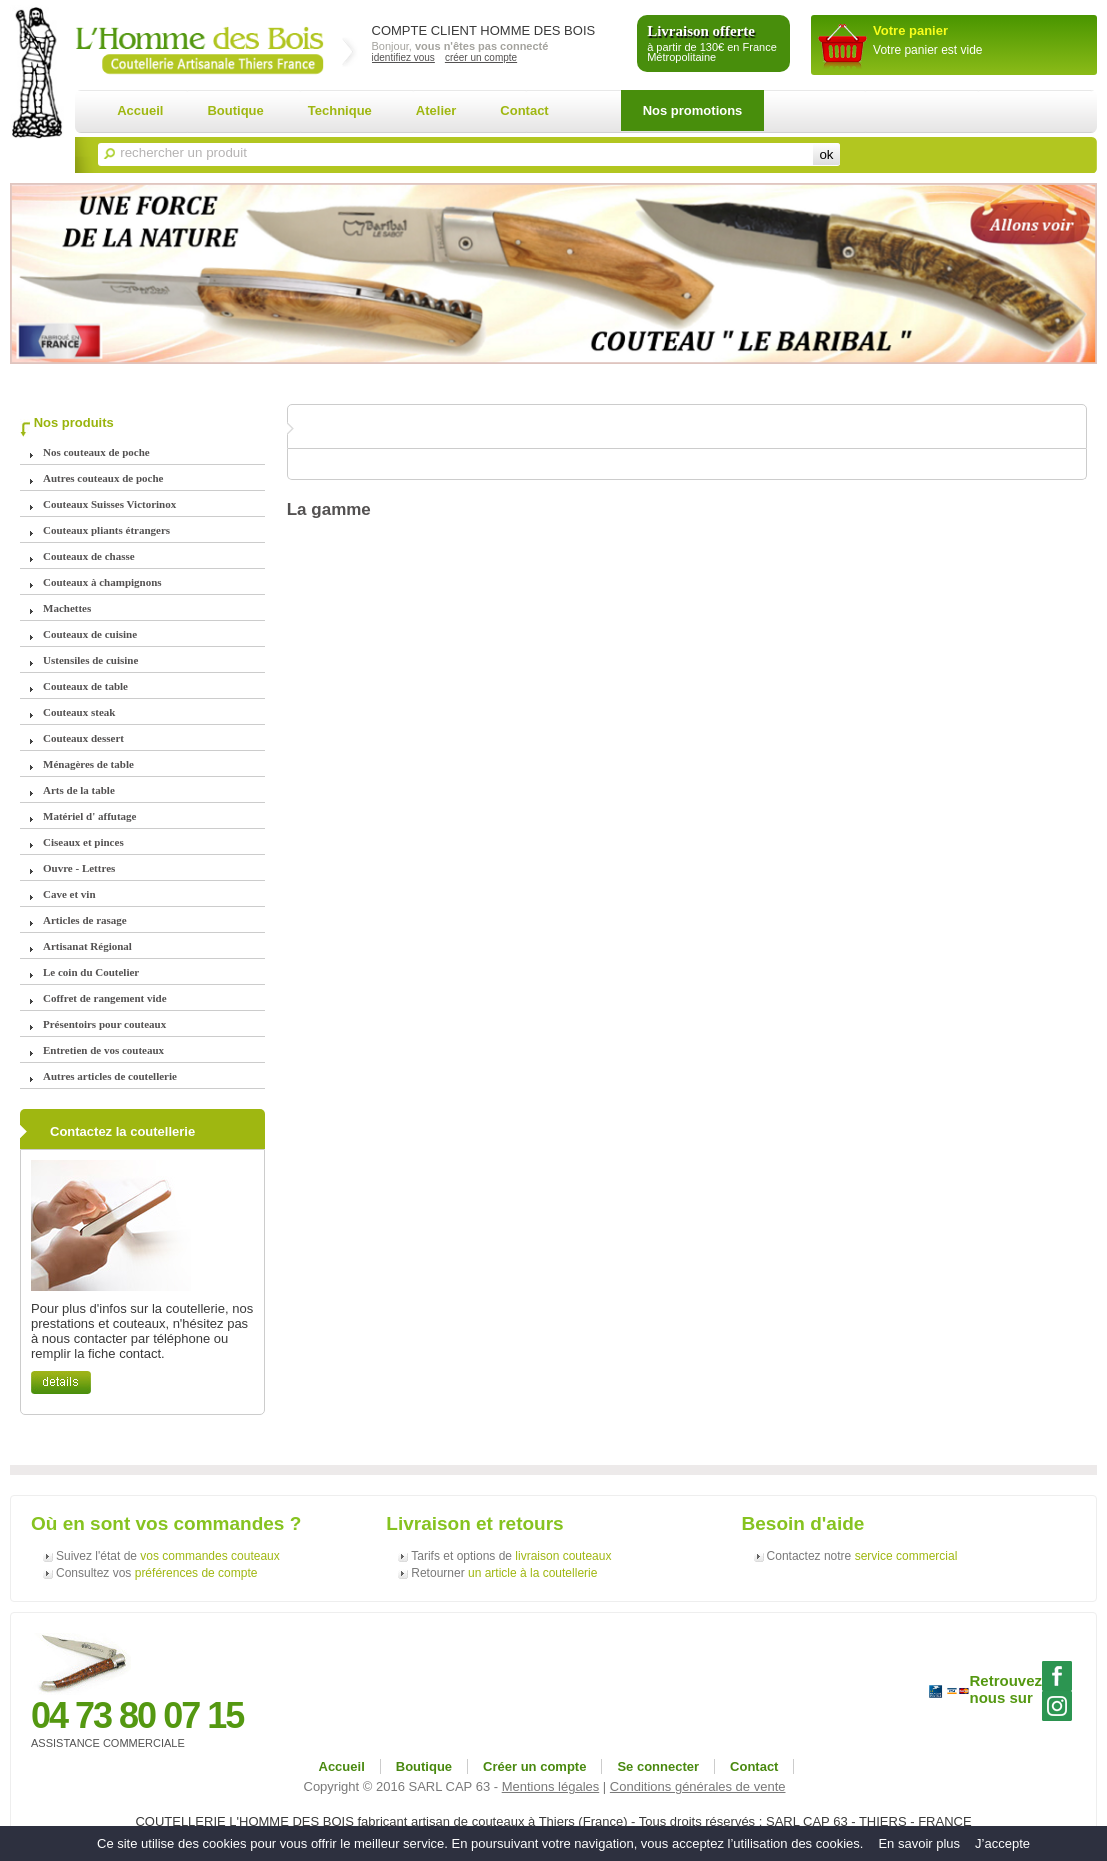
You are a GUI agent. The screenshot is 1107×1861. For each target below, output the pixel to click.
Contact (524, 110)
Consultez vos (156, 1573)
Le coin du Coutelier (91, 972)
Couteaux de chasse (89, 556)
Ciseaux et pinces (83, 842)
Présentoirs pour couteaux (104, 1024)
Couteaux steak (79, 712)
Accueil (140, 110)
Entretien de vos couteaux (103, 1050)
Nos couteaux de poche (96, 452)
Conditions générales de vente (698, 1786)
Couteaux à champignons (102, 582)
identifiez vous (403, 57)
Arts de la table (79, 790)
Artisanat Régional (87, 946)
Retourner (504, 1573)
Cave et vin (69, 894)
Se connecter (658, 1766)
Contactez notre (862, 1556)
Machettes (67, 608)
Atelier (436, 110)
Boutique (235, 110)
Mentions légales (551, 1786)
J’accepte (1002, 1843)
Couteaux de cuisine (90, 634)
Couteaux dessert (83, 738)
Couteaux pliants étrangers (106, 530)
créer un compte (481, 57)
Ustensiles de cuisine (90, 660)
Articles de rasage (85, 920)
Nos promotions (693, 110)
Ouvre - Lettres (79, 868)
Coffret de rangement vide (105, 998)
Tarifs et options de (511, 1556)
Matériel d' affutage (89, 816)
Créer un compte (534, 1766)
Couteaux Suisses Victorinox (109, 504)
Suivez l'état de (168, 1556)
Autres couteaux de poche (103, 478)
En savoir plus (919, 1843)
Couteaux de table (85, 686)
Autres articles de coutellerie (110, 1076)
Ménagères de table (88, 764)
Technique (340, 110)
